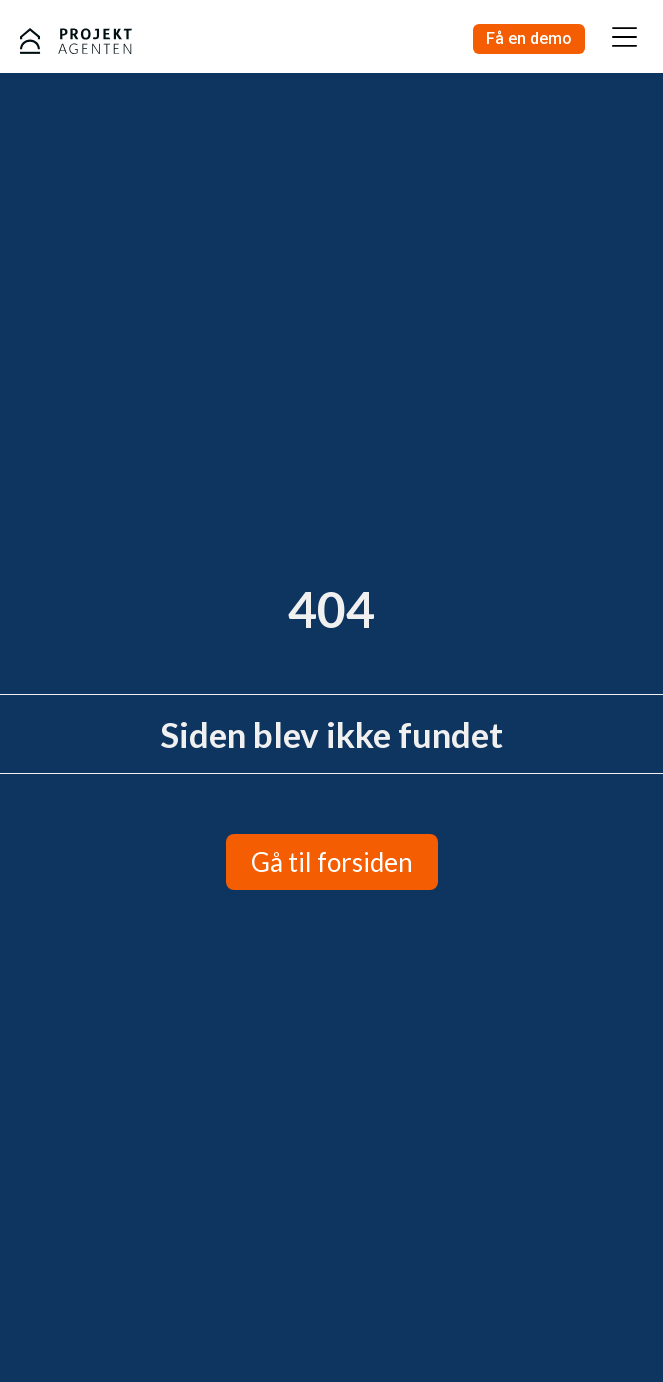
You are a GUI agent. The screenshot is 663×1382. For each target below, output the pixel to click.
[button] (624, 39)
